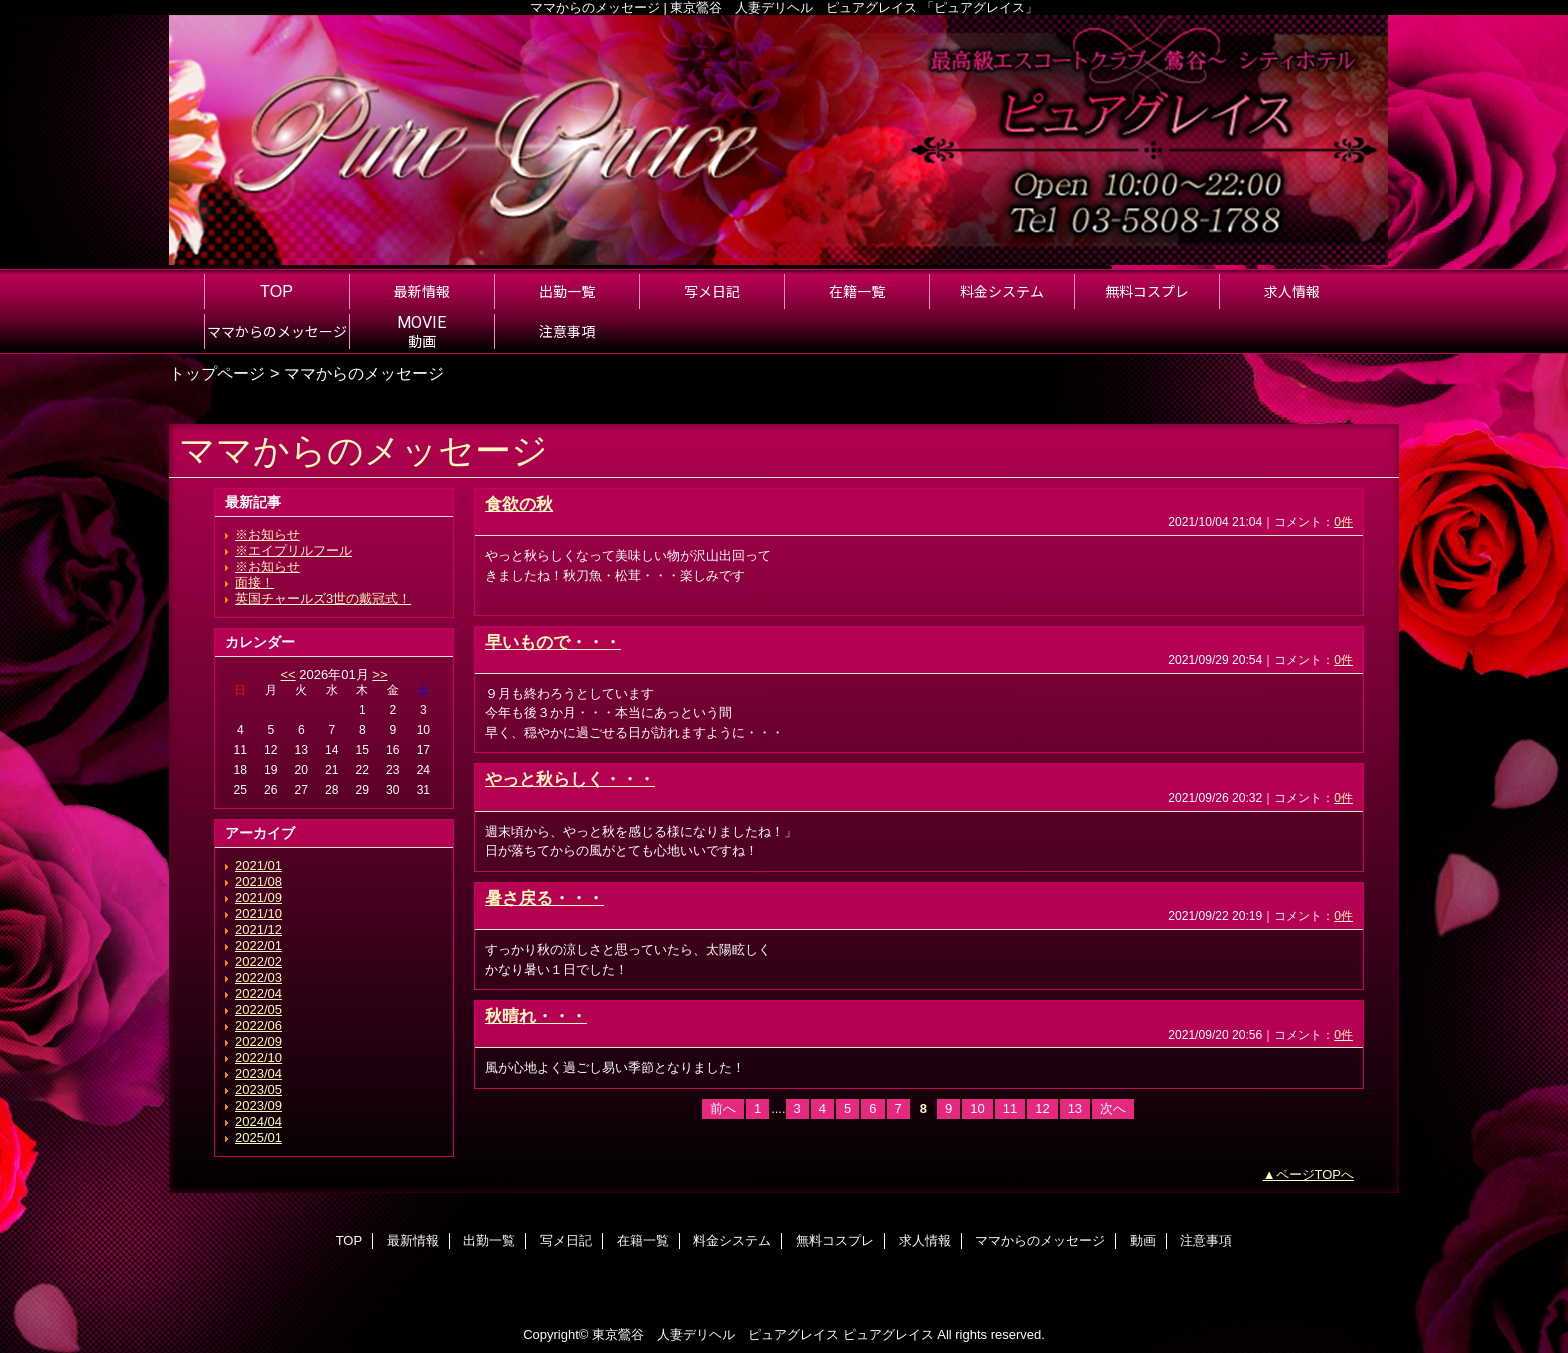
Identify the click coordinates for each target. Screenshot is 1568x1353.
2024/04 (258, 1121)
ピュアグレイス (888, 1334)
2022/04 (258, 993)
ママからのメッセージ (1040, 1240)
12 (1042, 1108)
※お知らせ (267, 534)
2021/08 (258, 881)
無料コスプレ (835, 1240)
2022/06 (258, 1025)
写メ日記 (566, 1240)
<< (287, 674)
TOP (276, 291)
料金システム (732, 1240)
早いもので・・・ (553, 642)
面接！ (254, 582)
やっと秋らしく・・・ (570, 779)
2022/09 (258, 1041)
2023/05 (258, 1089)
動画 (1143, 1240)
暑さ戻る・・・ (544, 898)
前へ (723, 1108)
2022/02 (258, 961)
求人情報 (925, 1240)
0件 (1343, 522)
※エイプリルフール (293, 550)
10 (977, 1108)
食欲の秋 (519, 504)
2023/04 (258, 1073)
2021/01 (258, 865)
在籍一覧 (643, 1240)
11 (1010, 1108)
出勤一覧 (489, 1240)
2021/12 (258, 929)
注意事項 (1206, 1240)
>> (379, 674)
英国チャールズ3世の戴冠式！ (323, 598)
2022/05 (258, 1009)
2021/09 (258, 897)
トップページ (217, 373)
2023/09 (258, 1105)
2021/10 (258, 913)
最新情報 (413, 1240)
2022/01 (258, 945)
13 (1075, 1108)
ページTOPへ (1315, 1174)
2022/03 (258, 977)
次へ (1113, 1108)
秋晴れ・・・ (536, 1016)
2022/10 (258, 1057)
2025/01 (258, 1137)
